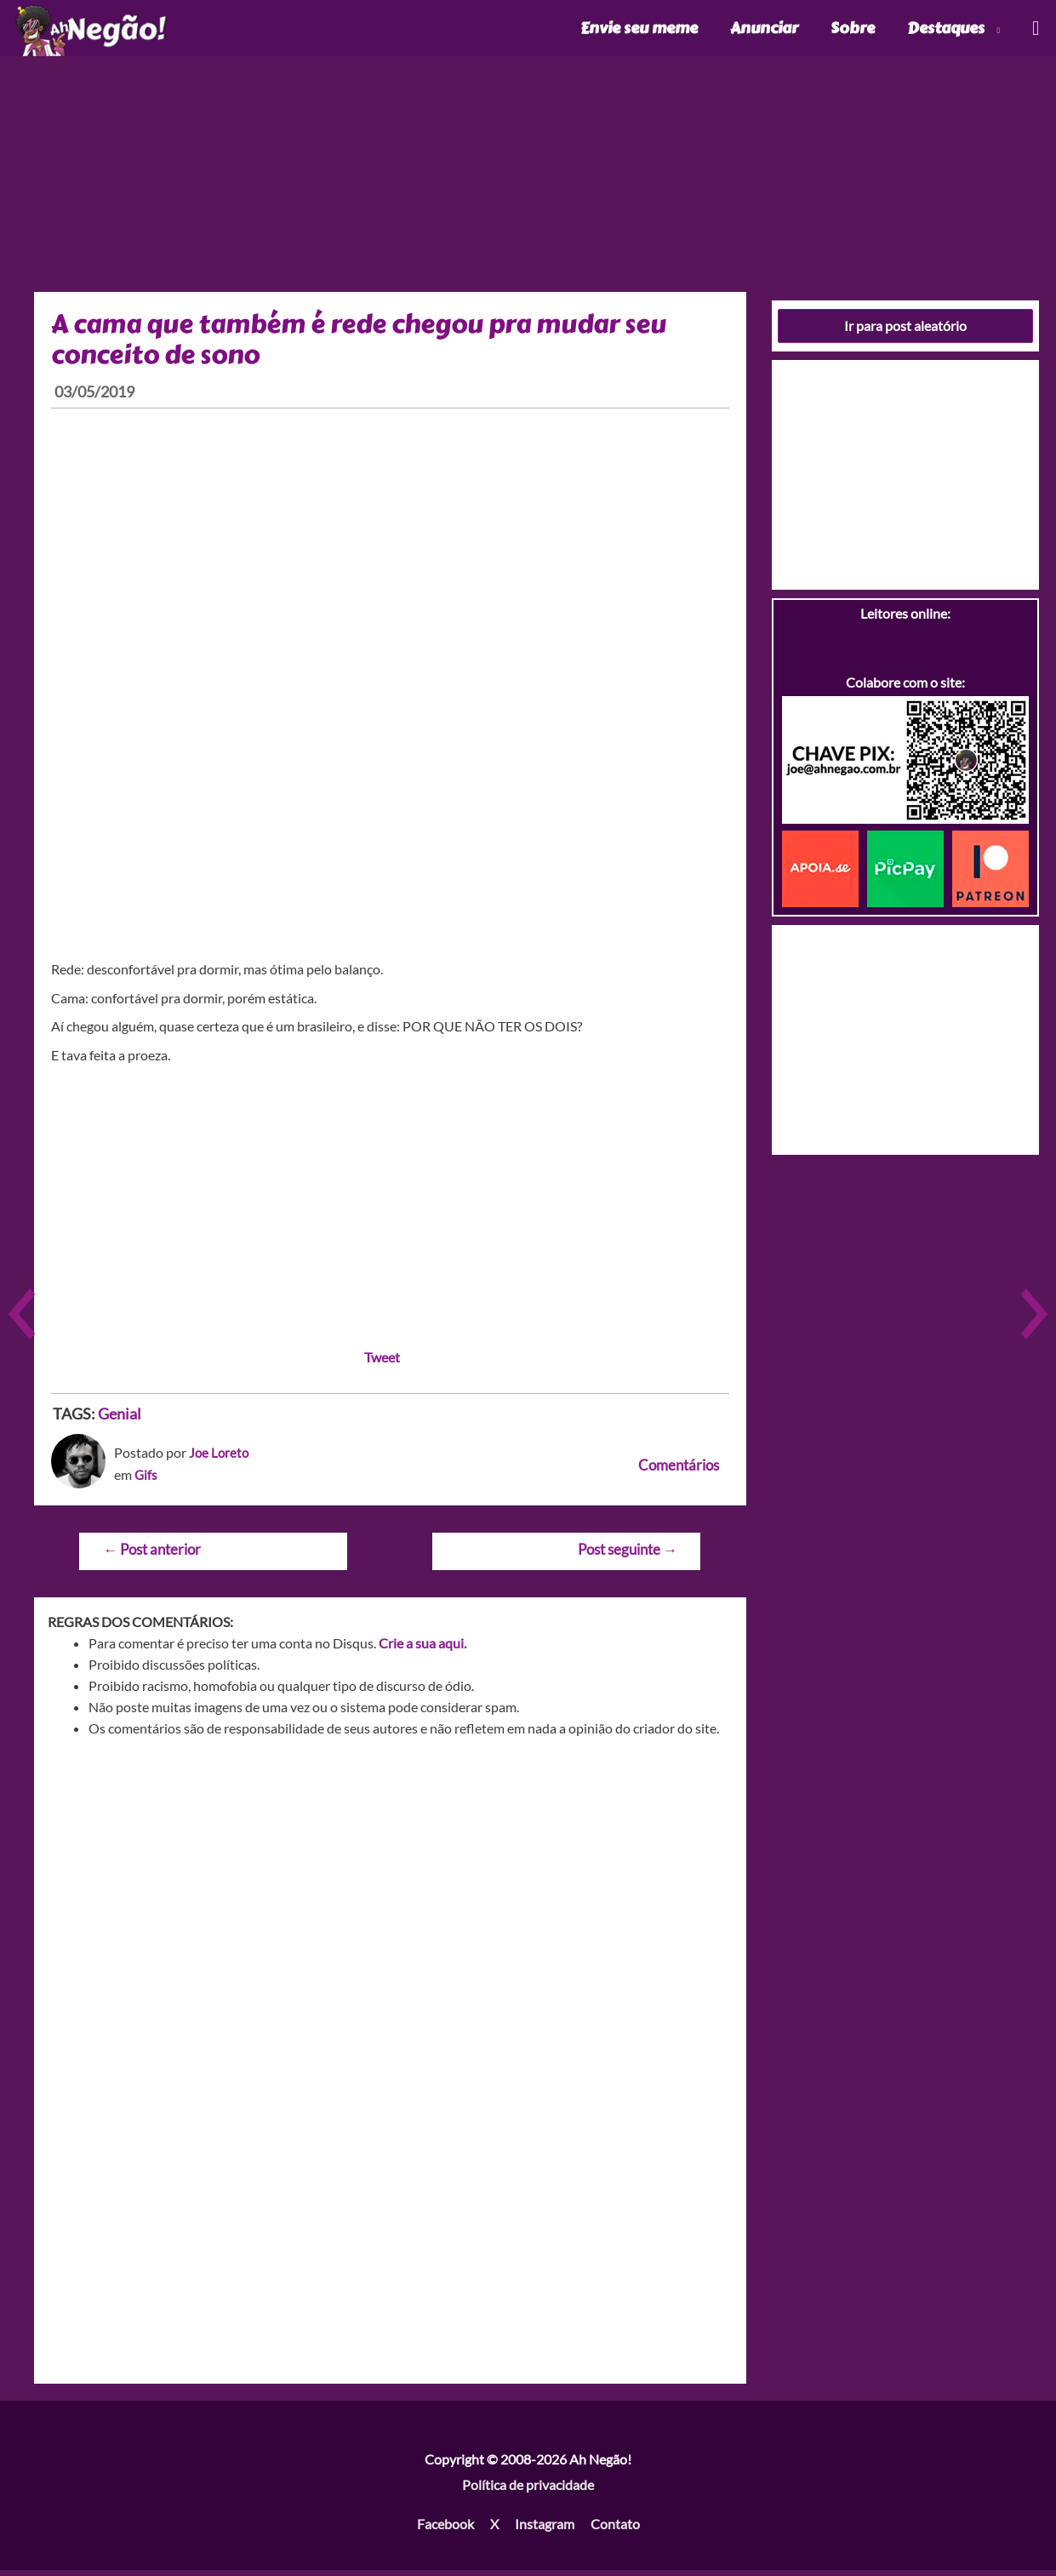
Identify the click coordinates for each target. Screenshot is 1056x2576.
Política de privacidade (528, 2490)
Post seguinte (627, 1555)
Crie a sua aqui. (422, 1649)
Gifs (146, 1480)
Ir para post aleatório (905, 331)
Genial (119, 1419)
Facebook (445, 2530)
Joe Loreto (220, 1458)
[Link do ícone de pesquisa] (1035, 31)
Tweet (382, 1363)
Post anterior (152, 1555)
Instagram (544, 2530)
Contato (615, 2530)
